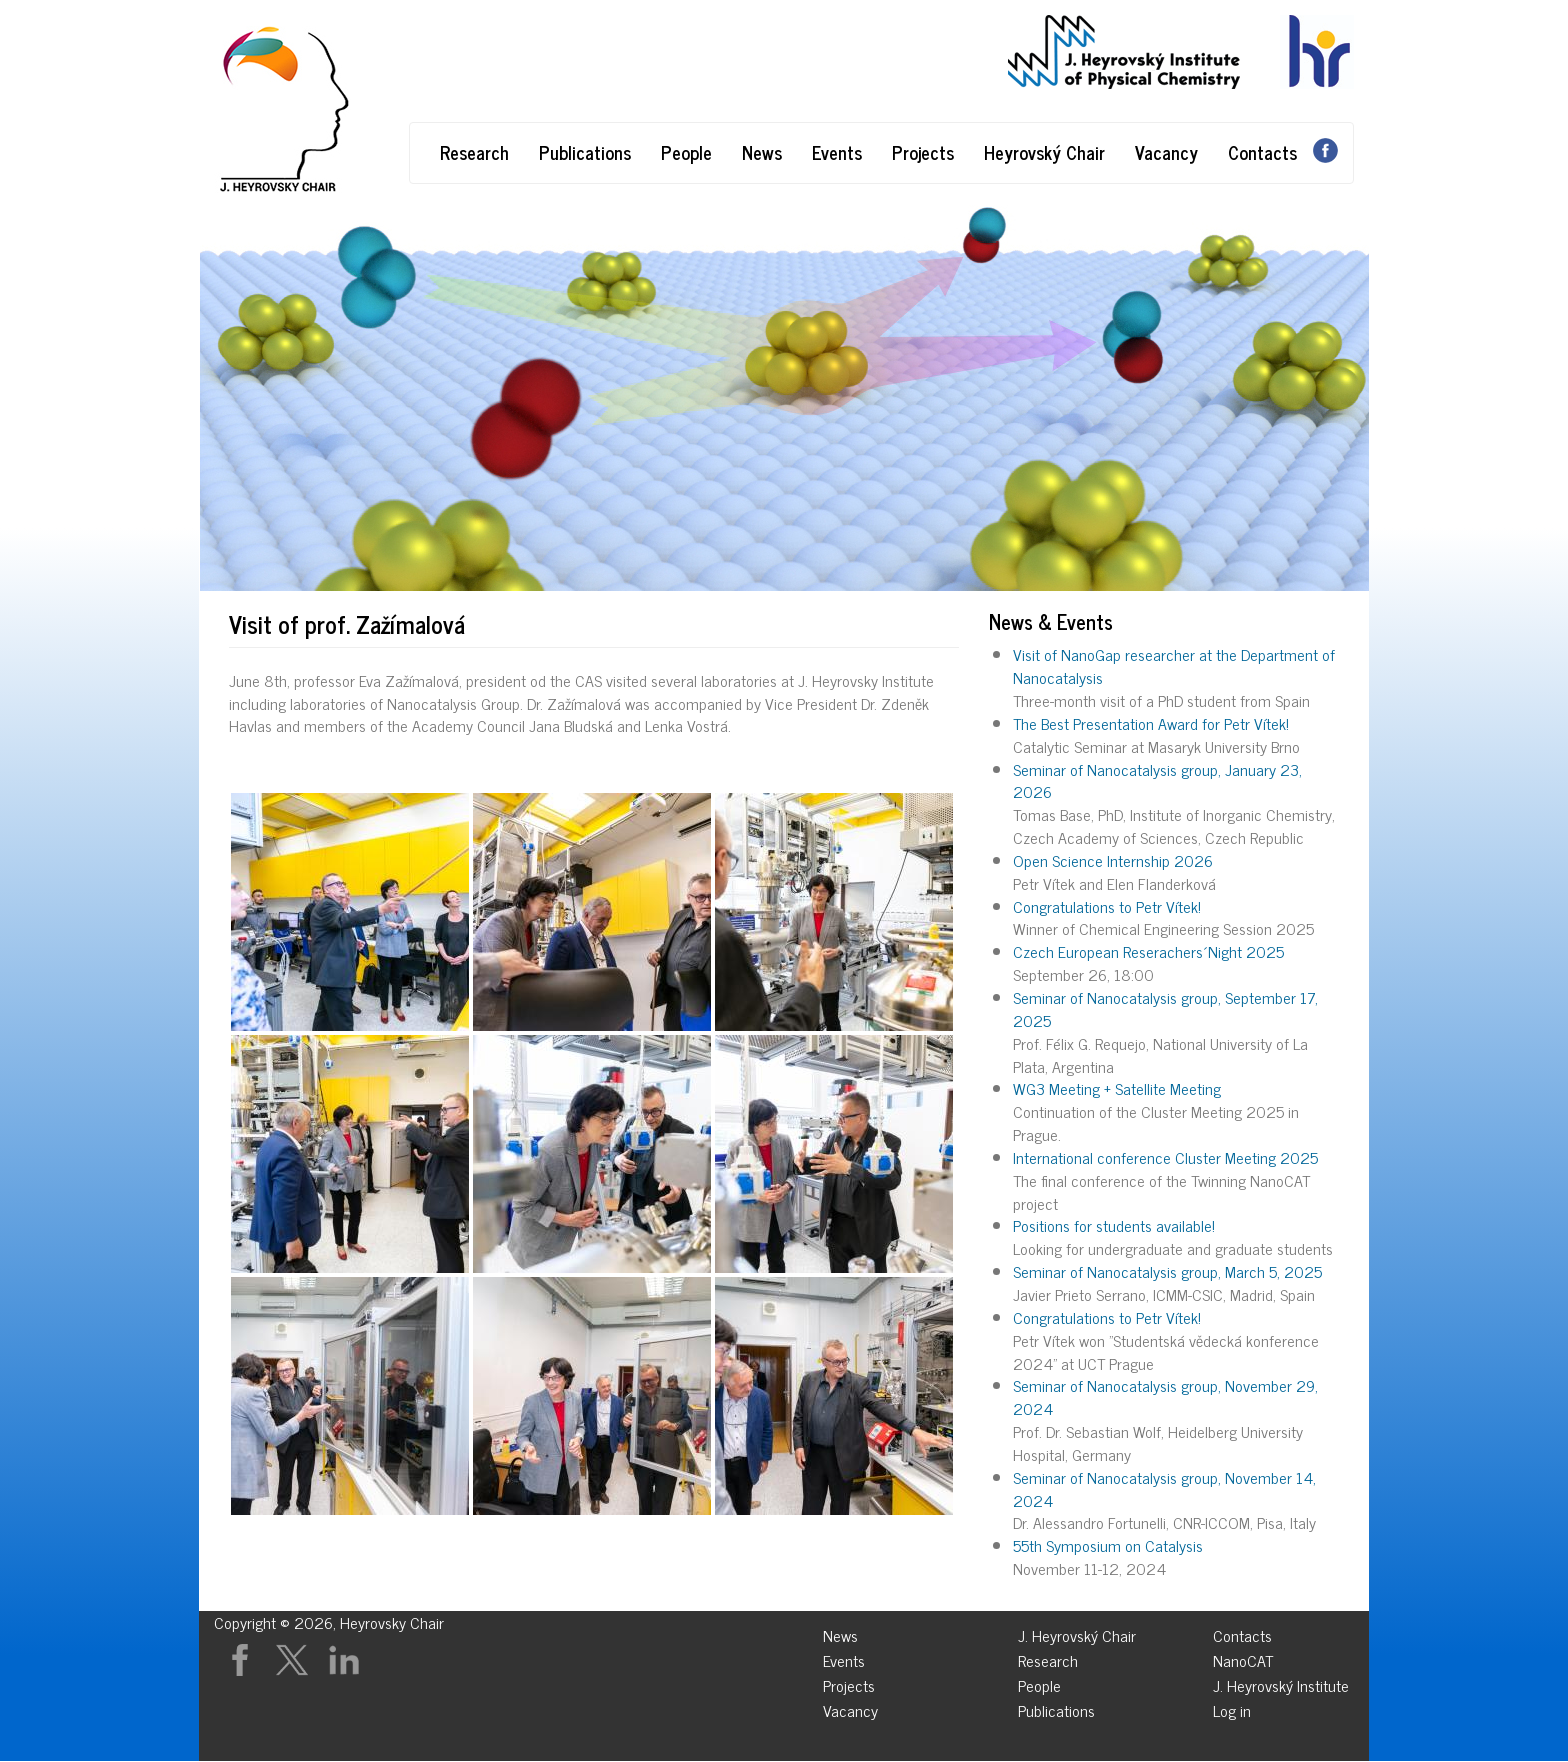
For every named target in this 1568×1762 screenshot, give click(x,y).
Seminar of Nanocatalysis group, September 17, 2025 (1165, 1008)
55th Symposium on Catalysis (1108, 1545)
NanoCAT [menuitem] (1243, 1657)
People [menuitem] (1039, 1682)
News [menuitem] (840, 1632)
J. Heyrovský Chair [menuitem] (1077, 1632)
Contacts (1262, 152)
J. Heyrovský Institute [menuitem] (1281, 1682)
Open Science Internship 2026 (1113, 860)
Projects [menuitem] (849, 1682)
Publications (585, 152)
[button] (350, 912)
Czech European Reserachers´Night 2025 (1148, 951)
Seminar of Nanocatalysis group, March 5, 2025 (1167, 1271)
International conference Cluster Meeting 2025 (1165, 1157)
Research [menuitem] (1048, 1657)
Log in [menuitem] (1232, 1707)
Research (474, 152)
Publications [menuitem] (1056, 1707)
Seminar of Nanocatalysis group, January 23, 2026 (1157, 780)
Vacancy (1166, 152)
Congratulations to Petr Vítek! (1107, 906)
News (762, 152)
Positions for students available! (1114, 1225)
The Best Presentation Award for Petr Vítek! (1151, 723)
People (686, 152)
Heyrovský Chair (1044, 152)
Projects (923, 152)
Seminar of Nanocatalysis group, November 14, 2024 (1164, 1488)
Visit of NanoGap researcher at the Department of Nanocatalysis (1174, 665)
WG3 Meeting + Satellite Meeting (1117, 1088)
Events (837, 152)
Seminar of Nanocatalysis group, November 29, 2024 (1165, 1396)
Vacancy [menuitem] (850, 1707)
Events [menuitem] (844, 1657)
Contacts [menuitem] (1242, 1632)
